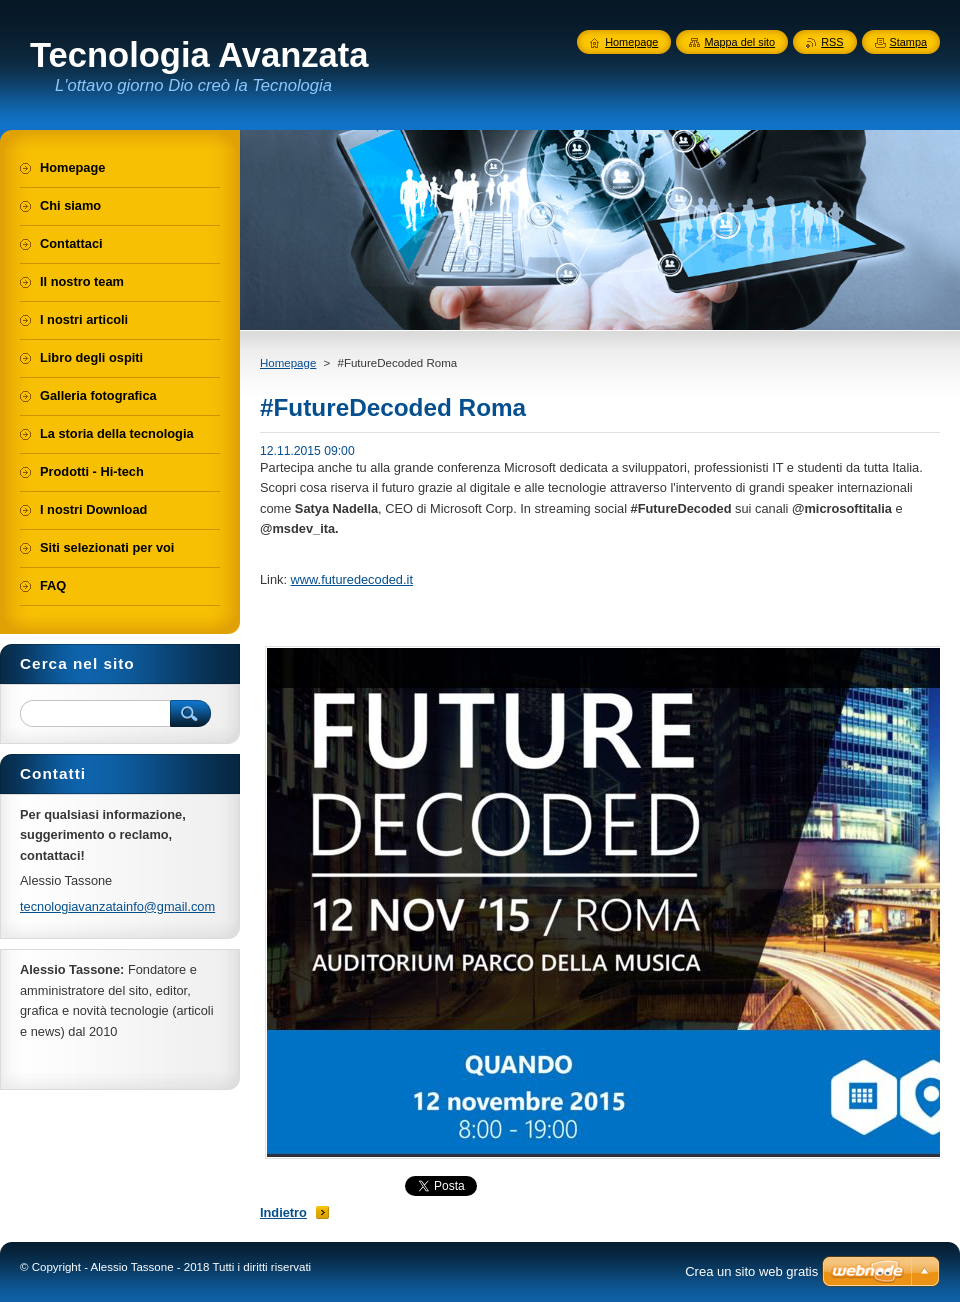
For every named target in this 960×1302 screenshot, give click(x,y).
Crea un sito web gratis (751, 1271)
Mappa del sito (739, 42)
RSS (832, 42)
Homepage (288, 363)
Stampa (908, 42)
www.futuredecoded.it (352, 579)
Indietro (283, 1212)
